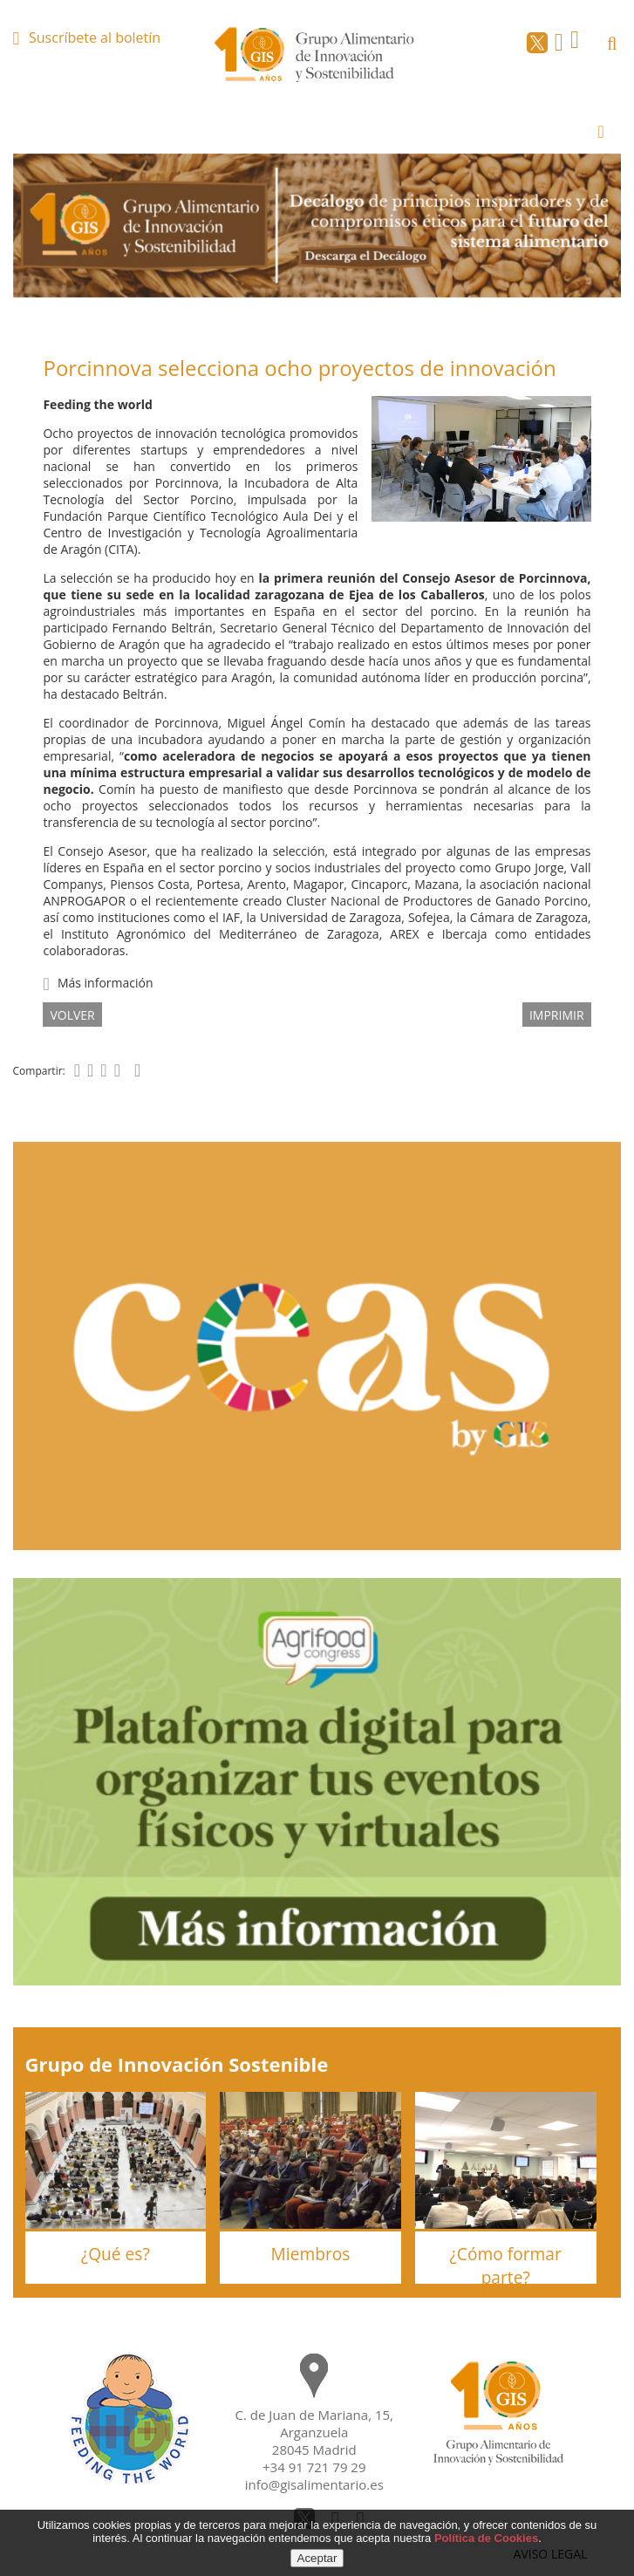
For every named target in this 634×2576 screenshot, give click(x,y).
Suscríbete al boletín (94, 37)
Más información (105, 982)
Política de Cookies (486, 2538)
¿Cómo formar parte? (506, 2265)
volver (72, 1015)
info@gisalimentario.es (314, 2484)
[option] (317, 225)
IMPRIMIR (556, 1015)
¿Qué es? (115, 2253)
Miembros (311, 2253)
